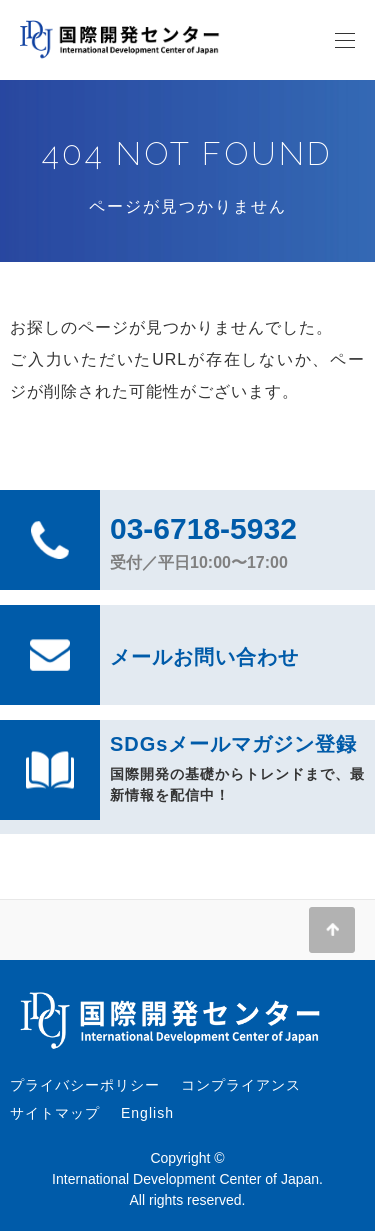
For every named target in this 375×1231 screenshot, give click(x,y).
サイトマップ (55, 1113)
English (147, 1113)
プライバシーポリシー (85, 1085)
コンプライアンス (241, 1085)
